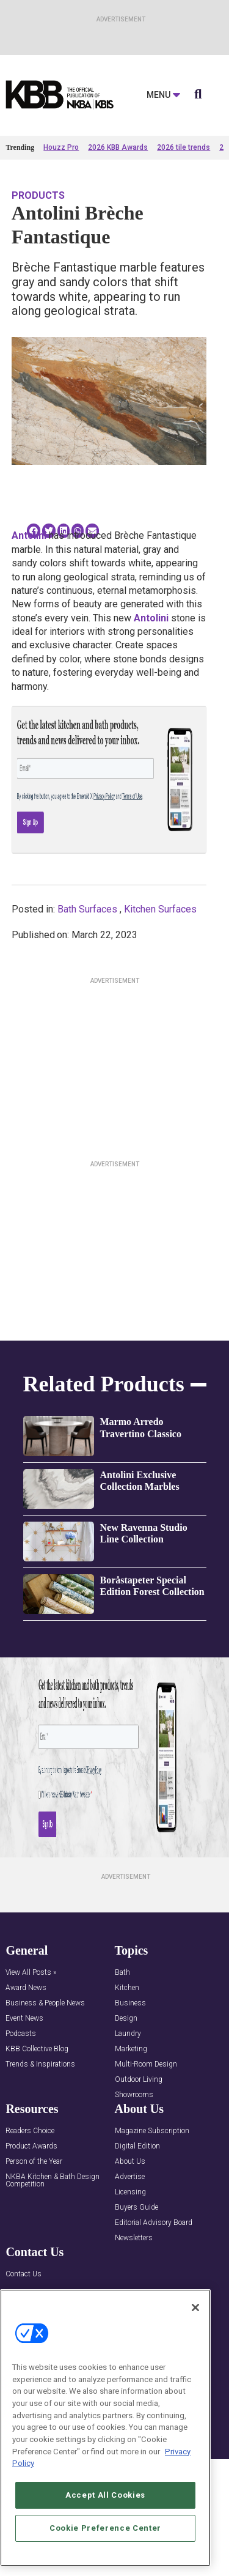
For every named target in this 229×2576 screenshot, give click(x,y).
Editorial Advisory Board (153, 2223)
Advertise (130, 2177)
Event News (24, 2019)
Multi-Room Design (146, 2064)
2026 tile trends (183, 147)
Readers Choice (29, 2131)
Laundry (128, 2034)
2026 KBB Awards (118, 147)
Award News (25, 1988)
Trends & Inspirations (40, 2064)
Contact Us (23, 2274)
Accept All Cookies (105, 2495)
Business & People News (45, 2003)
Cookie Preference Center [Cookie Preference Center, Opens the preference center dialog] (105, 2528)
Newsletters (134, 2238)
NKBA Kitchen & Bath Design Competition (52, 2180)
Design (126, 2019)
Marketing (131, 2049)
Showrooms (134, 2095)
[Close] (195, 2307)
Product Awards (31, 2146)
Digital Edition (137, 2146)
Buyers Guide (136, 2207)
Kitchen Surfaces (160, 909)
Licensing (130, 2192)
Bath (122, 1973)
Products (38, 195)
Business (130, 2003)
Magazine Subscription (152, 2131)
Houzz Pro (61, 147)
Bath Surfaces (87, 909)
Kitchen (127, 1988)
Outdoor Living (138, 2080)
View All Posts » (30, 1973)
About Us (130, 2162)
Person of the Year (33, 2162)
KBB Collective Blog (36, 2049)
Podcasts (20, 2034)
